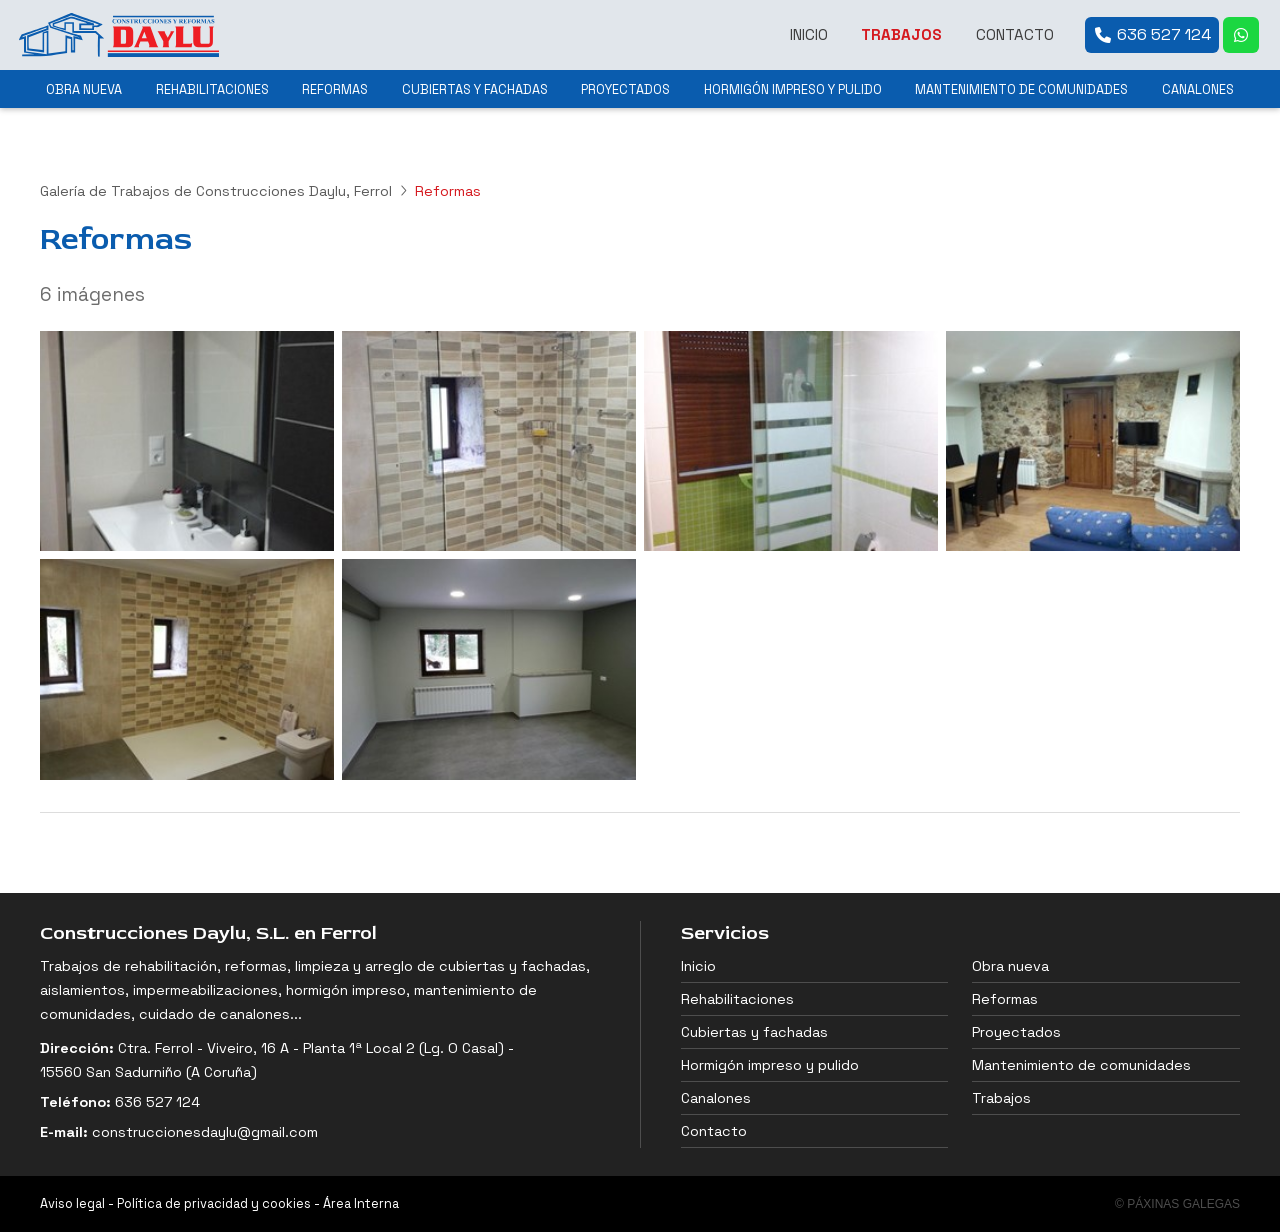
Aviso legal (72, 1203)
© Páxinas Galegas (1177, 1204)
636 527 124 (157, 1102)
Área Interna (361, 1203)
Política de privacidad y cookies (214, 1203)
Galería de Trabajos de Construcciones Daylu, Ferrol (216, 191)
